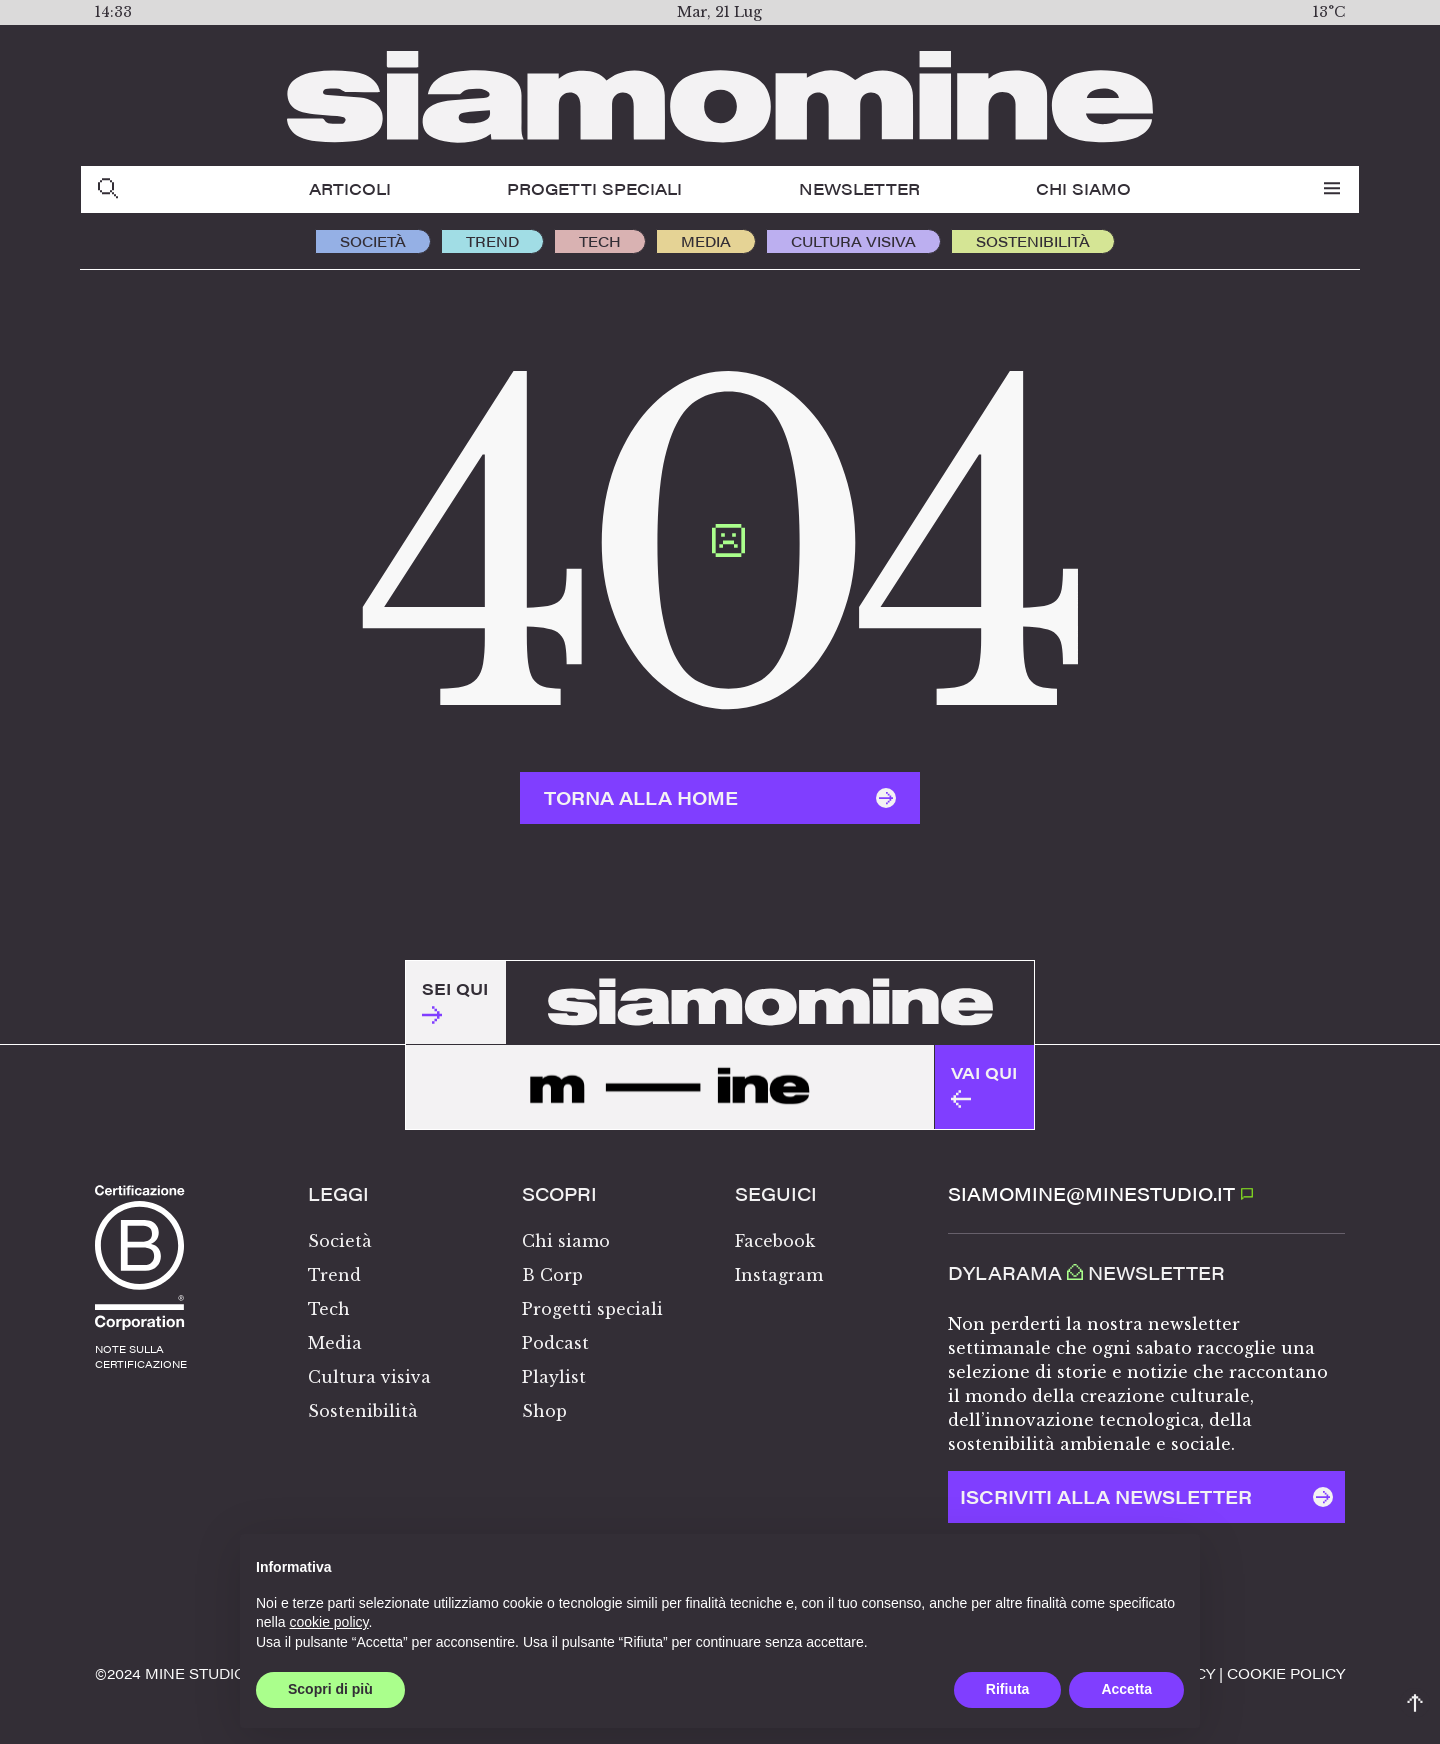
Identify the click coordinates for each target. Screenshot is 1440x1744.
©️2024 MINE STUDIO (170, 1673)
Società (373, 241)
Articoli (350, 188)
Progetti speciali (594, 188)
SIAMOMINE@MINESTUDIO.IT (1101, 1193)
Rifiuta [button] (1008, 1689)
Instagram (779, 1275)
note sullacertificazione (141, 1356)
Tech (600, 241)
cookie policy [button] (328, 1622)
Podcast (555, 1343)
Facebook (775, 1241)
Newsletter (859, 188)
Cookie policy (1286, 1673)
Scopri (559, 1194)
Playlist (554, 1377)
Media (706, 241)
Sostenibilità (1033, 241)
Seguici (776, 1194)
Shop (544, 1411)
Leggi (338, 1194)
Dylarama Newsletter (1086, 1273)
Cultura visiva (853, 241)
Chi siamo (1083, 188)
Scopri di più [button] (330, 1689)
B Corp (552, 1275)
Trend (492, 241)
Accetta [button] (1126, 1689)
